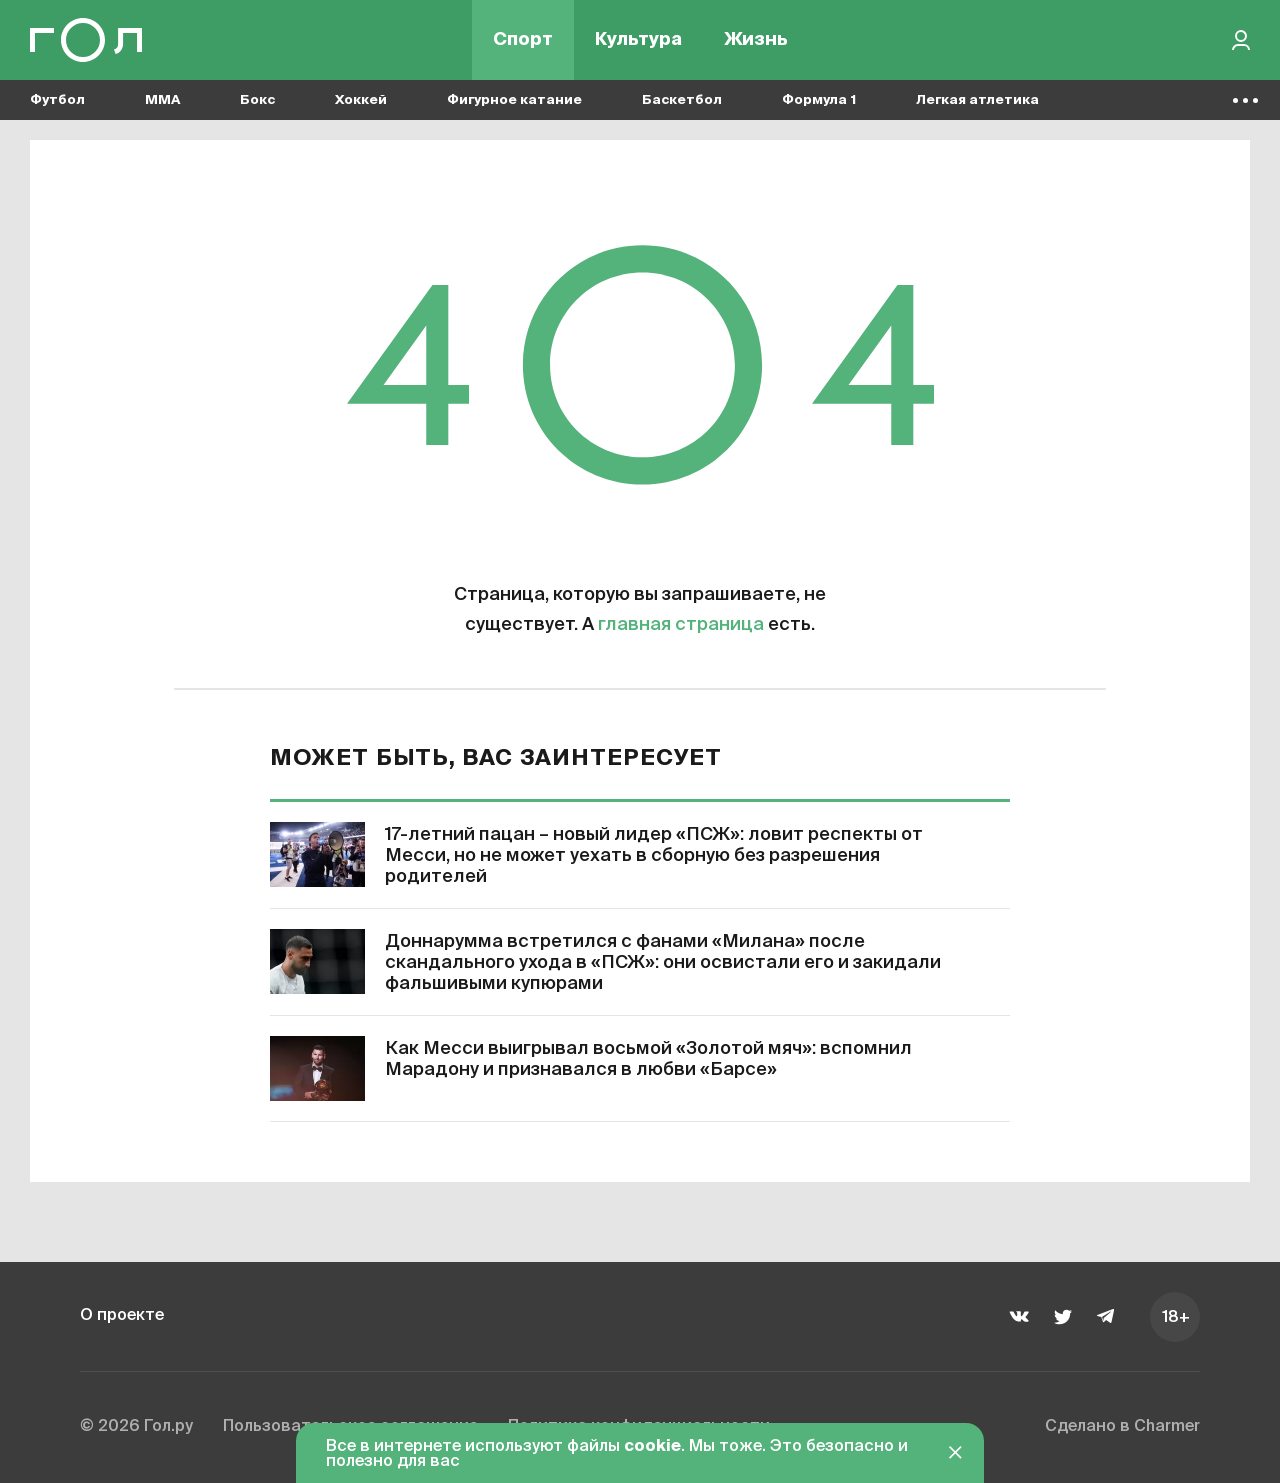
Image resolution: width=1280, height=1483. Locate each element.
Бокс (257, 100)
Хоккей (361, 100)
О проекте (122, 1316)
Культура (638, 40)
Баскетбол (682, 100)
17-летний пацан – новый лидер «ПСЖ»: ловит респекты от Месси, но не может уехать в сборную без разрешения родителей (654, 856)
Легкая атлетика (977, 100)
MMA (162, 100)
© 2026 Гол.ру (136, 1427)
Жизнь (756, 40)
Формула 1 (819, 100)
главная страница (681, 625)
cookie (652, 1447)
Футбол (57, 100)
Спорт (523, 40)
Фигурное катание (514, 100)
